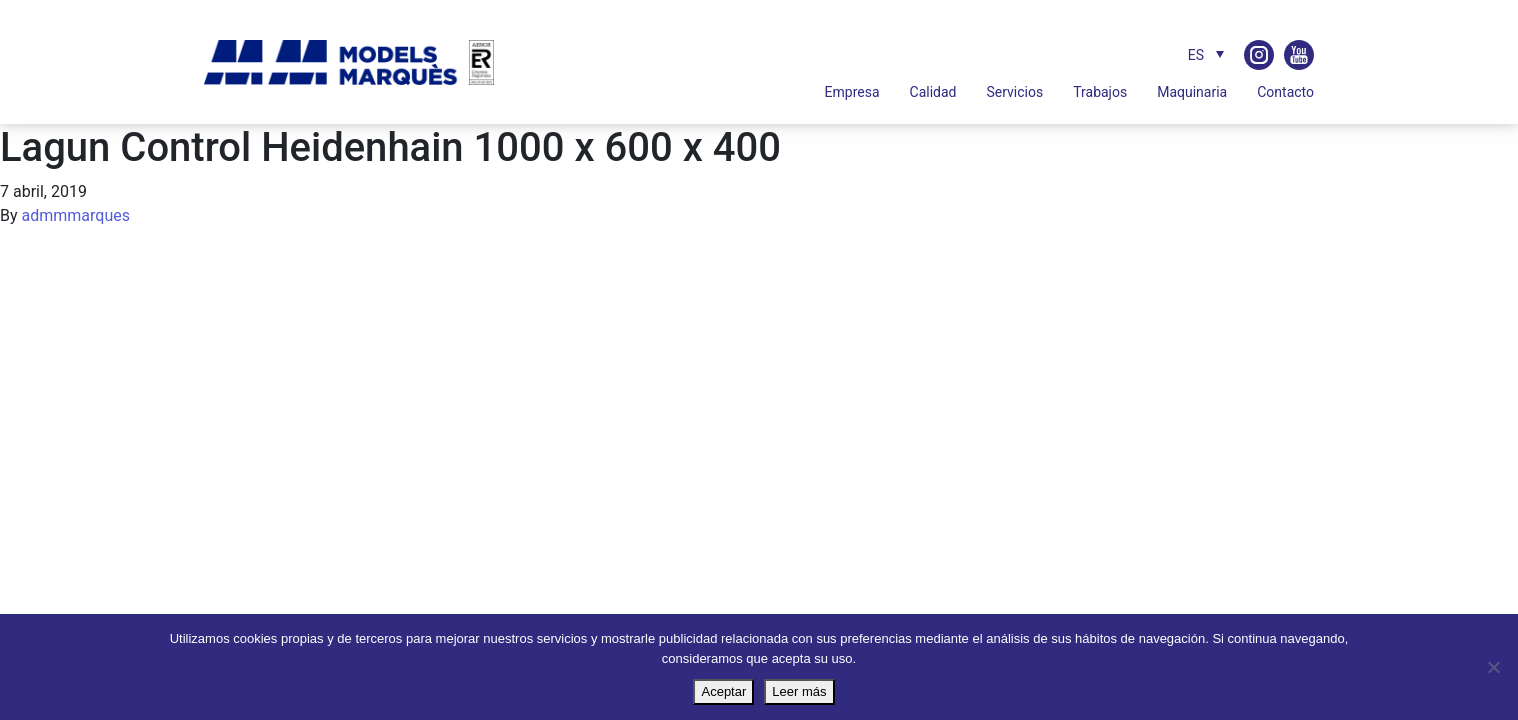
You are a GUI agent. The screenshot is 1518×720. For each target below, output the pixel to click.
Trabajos (1100, 92)
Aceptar (723, 691)
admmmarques (76, 215)
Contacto (1285, 92)
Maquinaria (1192, 92)
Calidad (933, 92)
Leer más (799, 691)
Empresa (852, 92)
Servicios (1014, 92)
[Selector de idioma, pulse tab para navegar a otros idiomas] (1201, 54)
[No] (1493, 667)
